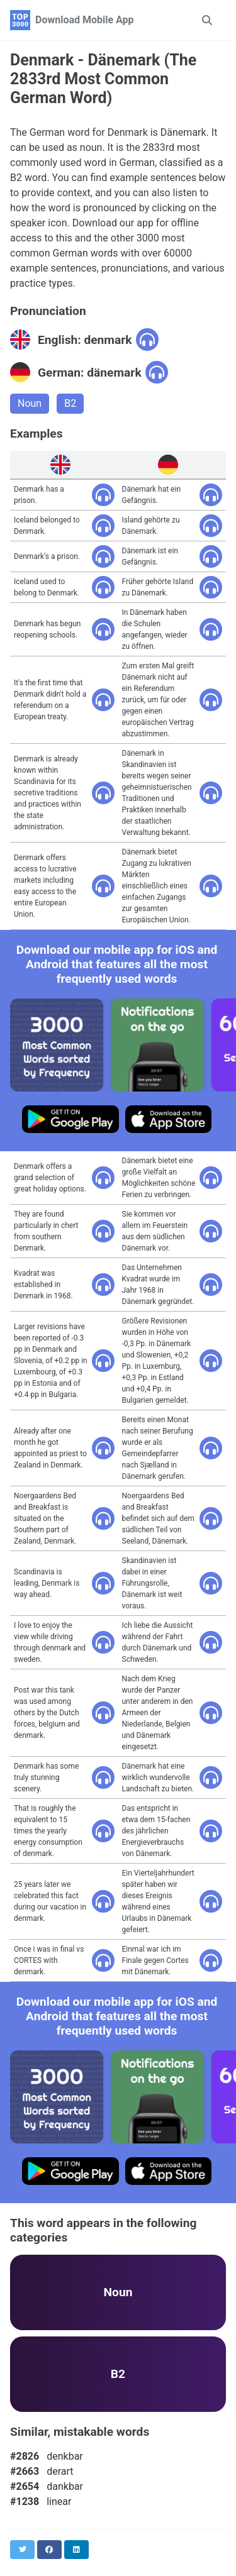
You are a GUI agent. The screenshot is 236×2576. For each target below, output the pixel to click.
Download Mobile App (84, 20)
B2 (70, 403)
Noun (30, 403)
